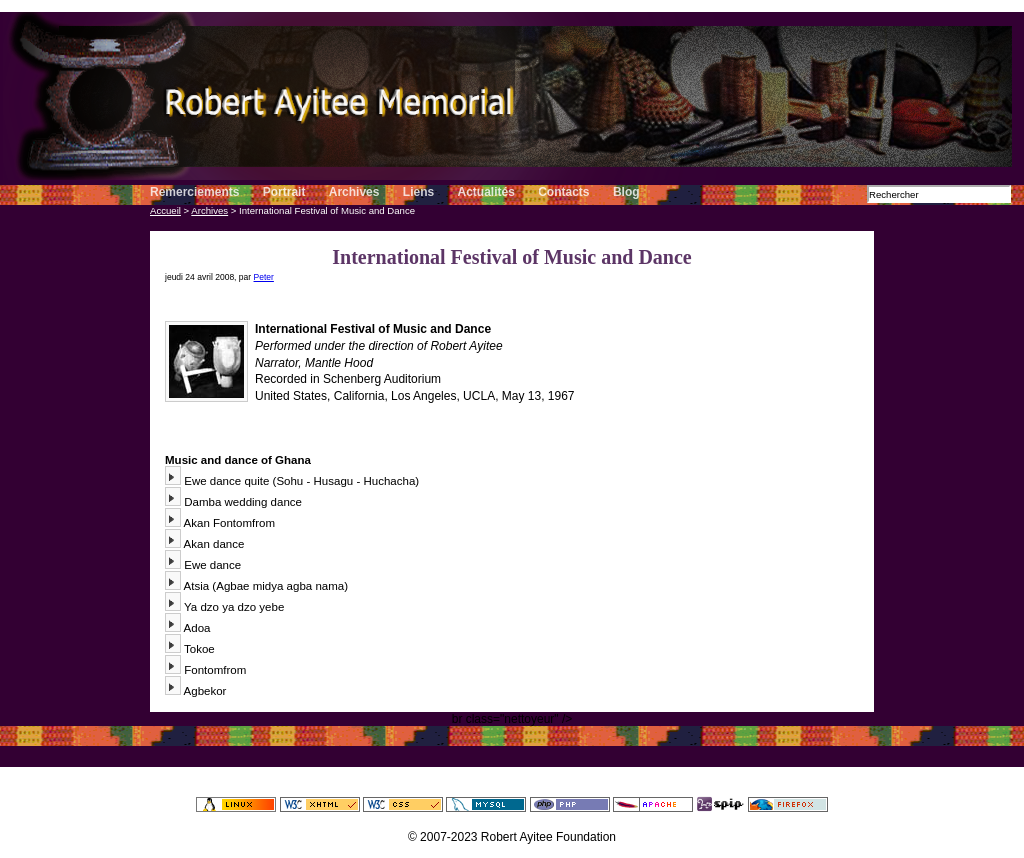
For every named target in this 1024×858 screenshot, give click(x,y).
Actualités (486, 192)
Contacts (563, 192)
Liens (420, 192)
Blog (626, 192)
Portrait (284, 192)
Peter (264, 277)
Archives (354, 192)
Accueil (165, 210)
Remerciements (194, 192)
